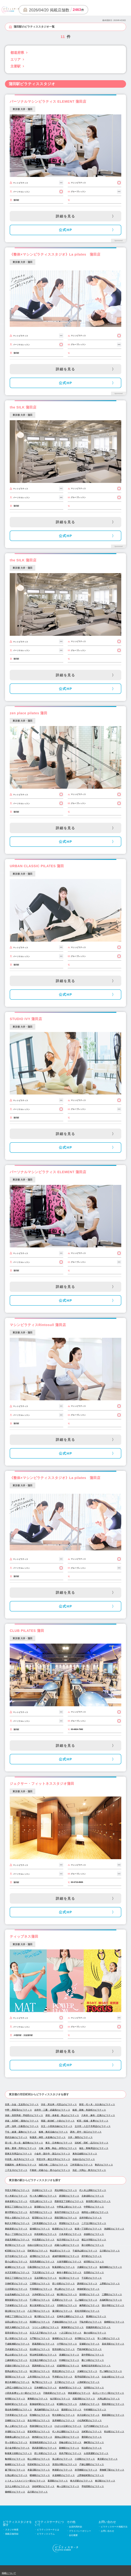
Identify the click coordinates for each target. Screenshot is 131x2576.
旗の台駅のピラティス (95, 2332)
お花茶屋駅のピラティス (96, 2453)
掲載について (9, 2573)
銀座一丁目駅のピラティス (88, 2228)
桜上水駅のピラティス (38, 2459)
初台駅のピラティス (114, 2431)
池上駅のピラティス (62, 2459)
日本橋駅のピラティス (45, 2387)
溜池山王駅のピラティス (67, 2437)
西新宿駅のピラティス (41, 2426)
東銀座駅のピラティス (16, 2228)
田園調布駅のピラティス (98, 2327)
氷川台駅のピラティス (88, 2415)
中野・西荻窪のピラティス (18, 2110)
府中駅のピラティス (92, 2256)
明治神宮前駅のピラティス (43, 2354)
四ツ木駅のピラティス (45, 2453)
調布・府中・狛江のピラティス (85, 2132)
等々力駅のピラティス (108, 2338)
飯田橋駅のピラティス (111, 2267)
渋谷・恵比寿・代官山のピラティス (59, 2104)
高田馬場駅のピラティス (42, 2261)
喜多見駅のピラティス (113, 2344)
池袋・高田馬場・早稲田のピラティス (24, 2115)
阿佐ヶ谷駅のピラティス (17, 2217)
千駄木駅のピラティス (90, 2322)
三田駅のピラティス (40, 2283)
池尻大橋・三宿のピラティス (53, 2164)
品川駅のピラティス (37, 2492)
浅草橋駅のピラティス (63, 2420)
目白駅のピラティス (40, 2349)
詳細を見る (65, 216)
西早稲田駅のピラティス (87, 2376)
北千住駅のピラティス (16, 2256)
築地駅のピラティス (40, 2228)
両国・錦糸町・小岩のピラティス (58, 2121)
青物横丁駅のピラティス (112, 2470)
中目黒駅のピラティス (43, 2239)
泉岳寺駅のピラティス (38, 2420)
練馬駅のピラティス (89, 2305)
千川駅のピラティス (40, 2300)
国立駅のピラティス (15, 2311)
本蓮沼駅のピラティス (38, 2470)
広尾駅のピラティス (62, 2300)
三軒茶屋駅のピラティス (44, 2223)
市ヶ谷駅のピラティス (16, 2442)
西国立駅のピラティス (63, 2371)
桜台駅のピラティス (92, 2448)
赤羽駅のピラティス (85, 2338)
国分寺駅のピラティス (113, 2305)
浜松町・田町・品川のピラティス (91, 2142)
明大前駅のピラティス (63, 2415)
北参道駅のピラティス (93, 2196)
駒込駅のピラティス (60, 2250)
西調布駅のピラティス (43, 2365)
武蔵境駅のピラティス (83, 2398)
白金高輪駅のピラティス (17, 2294)
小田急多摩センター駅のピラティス (23, 2393)
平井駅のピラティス (62, 2376)
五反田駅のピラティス (45, 2278)
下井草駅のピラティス (16, 2415)
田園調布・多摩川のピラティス (20, 2164)
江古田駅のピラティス (16, 2289)
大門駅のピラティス (40, 2338)
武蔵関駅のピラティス (68, 2365)
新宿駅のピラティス (44, 2206)
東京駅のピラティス (107, 2459)
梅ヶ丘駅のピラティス (68, 2486)
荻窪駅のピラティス (42, 2217)
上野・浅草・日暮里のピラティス (22, 2126)
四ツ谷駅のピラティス (63, 2283)
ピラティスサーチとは (48, 2529)
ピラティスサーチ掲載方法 (114, 2526)
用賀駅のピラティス (69, 2223)
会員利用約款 (75, 2526)
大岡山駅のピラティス (108, 2398)
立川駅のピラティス (110, 2250)
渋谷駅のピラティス (42, 2190)
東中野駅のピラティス (16, 2212)
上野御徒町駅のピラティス (90, 2475)
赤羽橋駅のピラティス (86, 2470)
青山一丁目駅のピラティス (18, 2234)
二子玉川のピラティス (16, 2170)
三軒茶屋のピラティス (81, 2164)
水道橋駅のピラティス (63, 2475)
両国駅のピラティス (40, 2322)
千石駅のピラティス (92, 2278)
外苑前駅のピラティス (45, 2234)
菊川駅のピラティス (44, 2316)
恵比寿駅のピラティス (66, 2190)
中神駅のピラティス (69, 2360)
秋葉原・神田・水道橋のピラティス (48, 2137)
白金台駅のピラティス (113, 2376)
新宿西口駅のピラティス (98, 2201)
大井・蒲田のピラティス (80, 2137)
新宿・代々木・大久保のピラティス (97, 2104)
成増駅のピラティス (40, 2256)
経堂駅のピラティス (94, 2261)
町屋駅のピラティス (67, 2404)
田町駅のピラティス (37, 2250)
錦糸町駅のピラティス (70, 2387)
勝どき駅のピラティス (93, 2360)
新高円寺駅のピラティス (67, 2212)
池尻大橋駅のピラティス (17, 2327)
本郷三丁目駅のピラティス (18, 2316)
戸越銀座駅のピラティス (64, 2322)
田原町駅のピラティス (38, 2464)
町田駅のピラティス (15, 2250)
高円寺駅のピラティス (41, 2212)
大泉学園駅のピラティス (69, 2261)
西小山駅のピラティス (16, 2261)
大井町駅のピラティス (43, 2294)
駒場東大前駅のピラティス (18, 2453)
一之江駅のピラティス (70, 2332)
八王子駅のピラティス (38, 2311)
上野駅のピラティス (110, 2283)
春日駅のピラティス (105, 2480)
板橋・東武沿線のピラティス (53, 2132)
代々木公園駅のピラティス (65, 2431)
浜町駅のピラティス (92, 2431)
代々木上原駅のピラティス (92, 2190)
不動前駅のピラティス (54, 2393)
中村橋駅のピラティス (95, 2409)
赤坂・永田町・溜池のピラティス (22, 2121)
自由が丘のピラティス (83, 2159)
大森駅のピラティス (87, 2267)
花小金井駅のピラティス (17, 2448)
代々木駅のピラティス (16, 2196)
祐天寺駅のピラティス (68, 2239)
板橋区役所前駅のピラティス (96, 2365)
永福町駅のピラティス (111, 2300)
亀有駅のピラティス (15, 2459)
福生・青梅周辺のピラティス (93, 2148)
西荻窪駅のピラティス (66, 2217)
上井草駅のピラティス (38, 2376)
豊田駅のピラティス (92, 2437)
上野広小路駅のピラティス (18, 2387)
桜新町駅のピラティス (16, 2404)
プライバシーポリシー (80, 2531)
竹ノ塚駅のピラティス (111, 2371)
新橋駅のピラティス (69, 2448)
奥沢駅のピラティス (15, 2245)
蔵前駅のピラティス (71, 2409)
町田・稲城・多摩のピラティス (92, 2121)
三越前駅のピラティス (16, 2360)
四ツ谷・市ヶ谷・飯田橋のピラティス (24, 2142)
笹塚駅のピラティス (89, 2344)
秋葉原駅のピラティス (63, 2267)
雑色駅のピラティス (42, 2437)
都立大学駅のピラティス (94, 2239)
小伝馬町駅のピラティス (89, 2420)
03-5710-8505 (77, 1882)
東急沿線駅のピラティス (84, 2153)
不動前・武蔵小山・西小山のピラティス (50, 2170)
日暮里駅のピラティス (38, 2267)
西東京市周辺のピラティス (18, 2153)
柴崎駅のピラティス (114, 2322)
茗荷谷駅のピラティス (16, 2332)
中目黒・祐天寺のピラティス (19, 2159)
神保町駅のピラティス (88, 2289)
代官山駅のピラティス (41, 2201)
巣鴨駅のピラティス (37, 2398)
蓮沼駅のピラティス (62, 2311)
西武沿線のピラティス (16, 2137)
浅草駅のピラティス (94, 2387)
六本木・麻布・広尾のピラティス (98, 2115)
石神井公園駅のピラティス (70, 2316)
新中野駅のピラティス (93, 2354)
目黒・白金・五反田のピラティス (22, 2104)
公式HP (65, 230)
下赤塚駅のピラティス (16, 2305)
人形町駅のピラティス (88, 2382)
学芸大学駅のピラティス (17, 2190)
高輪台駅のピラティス (70, 2442)
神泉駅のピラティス (62, 2470)
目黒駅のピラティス (94, 2272)
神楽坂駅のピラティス (79, 2393)
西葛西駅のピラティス (43, 2344)
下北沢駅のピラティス (43, 2272)
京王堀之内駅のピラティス (43, 2360)
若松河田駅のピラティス (87, 2311)
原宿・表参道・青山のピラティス (62, 2115)
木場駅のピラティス (15, 2431)
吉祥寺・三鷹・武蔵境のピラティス (52, 2110)
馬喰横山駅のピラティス (17, 2437)
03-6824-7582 (77, 1729)
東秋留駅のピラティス (16, 2300)
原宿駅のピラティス (69, 2196)
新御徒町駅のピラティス (42, 2404)
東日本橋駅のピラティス (17, 2382)
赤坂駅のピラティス (94, 2234)
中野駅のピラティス (94, 2206)
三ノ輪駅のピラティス (86, 2300)
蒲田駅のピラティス (15, 2376)
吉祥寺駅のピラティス (90, 2217)
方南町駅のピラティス (16, 2283)
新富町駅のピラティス (38, 2431)
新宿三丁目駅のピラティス (18, 2206)
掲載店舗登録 (11, 2534)
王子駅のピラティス (65, 2382)
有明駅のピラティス (15, 2398)
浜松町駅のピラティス (43, 2486)
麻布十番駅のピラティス (69, 2272)
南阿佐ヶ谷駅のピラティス (95, 2212)
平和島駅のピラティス (41, 2289)
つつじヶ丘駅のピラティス (45, 2327)
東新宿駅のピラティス (113, 2415)
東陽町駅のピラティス (72, 2327)
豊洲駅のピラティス (96, 2316)
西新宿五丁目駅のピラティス (69, 2201)
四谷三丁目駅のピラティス (18, 2278)
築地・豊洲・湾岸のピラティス (20, 2148)
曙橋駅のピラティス (40, 2475)
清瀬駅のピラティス (69, 2354)
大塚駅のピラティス (87, 2371)
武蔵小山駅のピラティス (67, 2245)
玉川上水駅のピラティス (17, 2486)
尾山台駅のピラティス (16, 2354)
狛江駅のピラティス (69, 2278)
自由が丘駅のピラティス (39, 2245)
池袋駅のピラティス (114, 2228)
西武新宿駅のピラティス (44, 2448)
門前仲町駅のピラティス (89, 2349)
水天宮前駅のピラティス (17, 2272)
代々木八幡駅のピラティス (43, 2196)
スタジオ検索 (11, 2529)
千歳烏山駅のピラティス (84, 2250)
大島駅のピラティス (89, 2404)
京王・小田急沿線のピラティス (56, 2126)
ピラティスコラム (46, 2534)
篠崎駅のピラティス (15, 2492)
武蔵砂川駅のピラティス (17, 2365)
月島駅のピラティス (67, 2305)
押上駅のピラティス (65, 2289)
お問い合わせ (107, 2531)
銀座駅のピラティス (62, 2228)
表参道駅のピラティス (16, 2201)
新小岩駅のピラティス (93, 2245)
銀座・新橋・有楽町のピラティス (89, 2110)
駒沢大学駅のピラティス (17, 2223)
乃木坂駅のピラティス (16, 2349)
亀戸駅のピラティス (42, 2382)
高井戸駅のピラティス (70, 2453)
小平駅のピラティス (67, 2344)
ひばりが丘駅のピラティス (68, 2426)
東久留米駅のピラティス (42, 2305)
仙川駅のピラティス (60, 2398)
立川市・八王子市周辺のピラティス (93, 2126)
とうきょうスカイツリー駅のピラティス (25, 2480)
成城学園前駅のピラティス (65, 2256)
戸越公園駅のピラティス (91, 2464)
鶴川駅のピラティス (67, 2294)
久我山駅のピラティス (16, 2475)
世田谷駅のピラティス (63, 2349)
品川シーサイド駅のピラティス (108, 2393)
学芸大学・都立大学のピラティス (53, 2159)
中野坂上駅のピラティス (69, 2206)
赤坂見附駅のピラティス (17, 2239)
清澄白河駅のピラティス (64, 2464)
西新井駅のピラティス (113, 2404)
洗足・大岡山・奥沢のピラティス (89, 2170)
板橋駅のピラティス (15, 2464)
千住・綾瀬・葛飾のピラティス (20, 2132)
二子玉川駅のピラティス (94, 2223)
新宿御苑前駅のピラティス (43, 2442)
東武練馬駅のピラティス (46, 2409)
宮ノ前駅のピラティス (16, 2338)
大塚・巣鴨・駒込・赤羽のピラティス (58, 2148)
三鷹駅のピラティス (112, 2294)
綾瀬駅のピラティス (15, 2267)
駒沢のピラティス (104, 2164)
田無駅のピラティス (40, 2415)
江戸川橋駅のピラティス (96, 2426)
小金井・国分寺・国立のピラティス (52, 2153)
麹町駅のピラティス (94, 2442)
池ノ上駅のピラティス (16, 2426)
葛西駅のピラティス (58, 2480)
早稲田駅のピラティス (93, 2486)
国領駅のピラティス (89, 2294)
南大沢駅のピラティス (81, 2480)
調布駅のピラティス (87, 2283)
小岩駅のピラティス (85, 2459)
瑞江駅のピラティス (40, 2371)
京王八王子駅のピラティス (43, 2332)
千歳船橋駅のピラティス (17, 2344)
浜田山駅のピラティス (16, 2322)
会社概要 (73, 2535)
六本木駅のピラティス (70, 2234)
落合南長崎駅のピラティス (18, 2409)
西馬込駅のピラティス (16, 2371)
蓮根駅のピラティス (62, 2338)
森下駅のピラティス (15, 2470)
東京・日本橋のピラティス (58, 2142)
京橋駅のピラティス (15, 2420)
